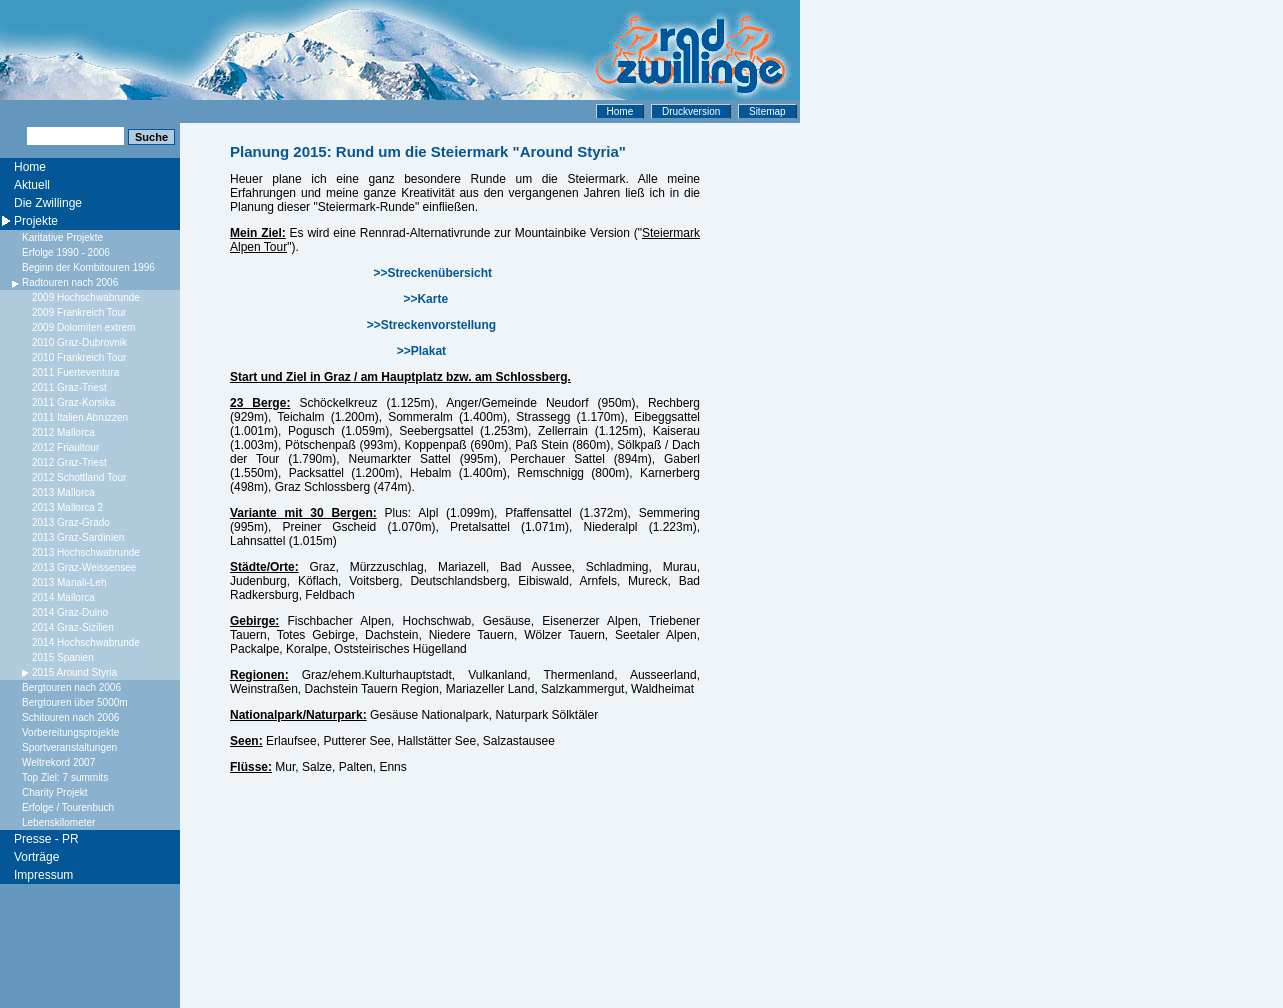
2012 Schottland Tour (79, 477)
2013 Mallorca (63, 492)
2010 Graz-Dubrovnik (79, 342)
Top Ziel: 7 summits (65, 777)
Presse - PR (46, 839)
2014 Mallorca (63, 597)
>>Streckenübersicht (432, 273)
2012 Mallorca (63, 432)
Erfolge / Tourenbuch (68, 807)
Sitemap (767, 111)
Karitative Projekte (62, 237)
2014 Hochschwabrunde (86, 642)
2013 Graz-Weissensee (84, 567)
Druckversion (691, 111)
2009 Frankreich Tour (79, 312)
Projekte (36, 221)
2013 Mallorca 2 (67, 507)
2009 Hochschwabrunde (86, 297)
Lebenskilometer (58, 822)
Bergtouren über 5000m (75, 702)
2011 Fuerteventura (75, 372)
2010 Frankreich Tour (79, 357)
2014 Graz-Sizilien (73, 627)
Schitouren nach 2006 (70, 717)
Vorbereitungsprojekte (70, 732)
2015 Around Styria (74, 672)
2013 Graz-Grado (71, 522)
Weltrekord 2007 (58, 762)
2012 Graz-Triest (69, 462)
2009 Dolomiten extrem (83, 327)
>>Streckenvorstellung (431, 325)
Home (620, 111)
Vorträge (36, 857)
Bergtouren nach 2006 (71, 687)
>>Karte (425, 299)
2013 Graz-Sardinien (78, 537)
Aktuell (32, 185)
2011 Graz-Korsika (73, 402)
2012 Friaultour (65, 447)
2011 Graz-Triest (69, 387)
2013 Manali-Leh (69, 582)
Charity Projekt (55, 792)
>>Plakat (421, 351)
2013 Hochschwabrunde (86, 552)
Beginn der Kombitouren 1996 (88, 267)
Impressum (43, 875)
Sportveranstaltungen (69, 747)
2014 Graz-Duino (70, 612)
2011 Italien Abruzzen (80, 417)
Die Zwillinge (48, 203)
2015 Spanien (63, 657)
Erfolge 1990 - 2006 (66, 252)
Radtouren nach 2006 (70, 282)
